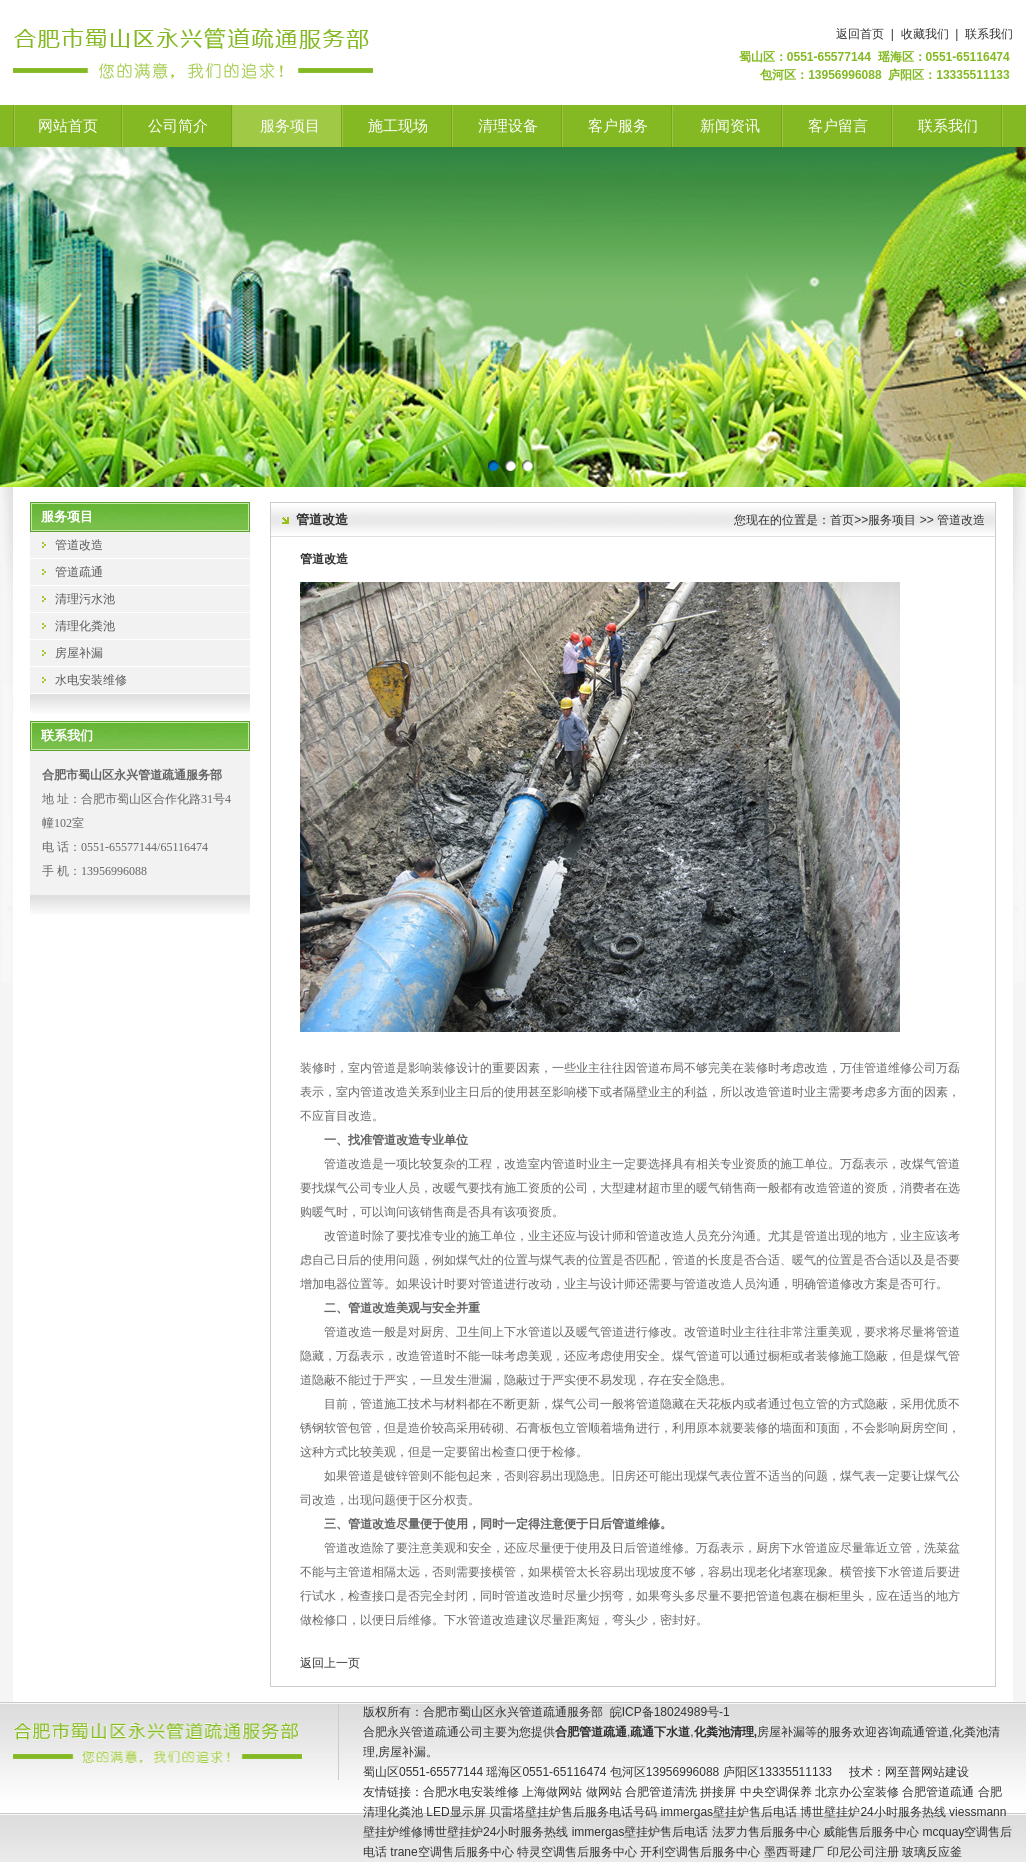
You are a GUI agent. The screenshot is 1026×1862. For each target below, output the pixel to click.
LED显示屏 (455, 1812)
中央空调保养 (776, 1792)
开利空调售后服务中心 (700, 1852)
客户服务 (618, 126)
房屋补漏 (79, 653)
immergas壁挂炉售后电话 (728, 1812)
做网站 (604, 1792)
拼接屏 (718, 1792)
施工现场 (398, 126)
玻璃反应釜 (932, 1852)
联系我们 (989, 34)
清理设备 (508, 126)
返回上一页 (330, 1663)
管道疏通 (79, 572)
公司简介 (178, 126)
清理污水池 (85, 599)
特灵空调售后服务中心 (577, 1852)
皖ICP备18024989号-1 (670, 1712)
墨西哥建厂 (794, 1852)
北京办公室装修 (857, 1792)
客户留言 (838, 126)
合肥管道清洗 (661, 1792)
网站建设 (945, 1772)
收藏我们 (925, 34)
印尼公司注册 (863, 1852)
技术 (861, 1772)
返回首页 (860, 34)
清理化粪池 (85, 626)
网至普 (903, 1772)
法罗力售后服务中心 (766, 1832)
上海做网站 (552, 1792)
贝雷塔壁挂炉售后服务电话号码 (573, 1812)
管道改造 (79, 545)
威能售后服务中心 (871, 1832)
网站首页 (68, 126)
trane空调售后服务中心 (451, 1852)
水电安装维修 (91, 680)
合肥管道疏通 (938, 1792)
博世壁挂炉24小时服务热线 (872, 1812)
